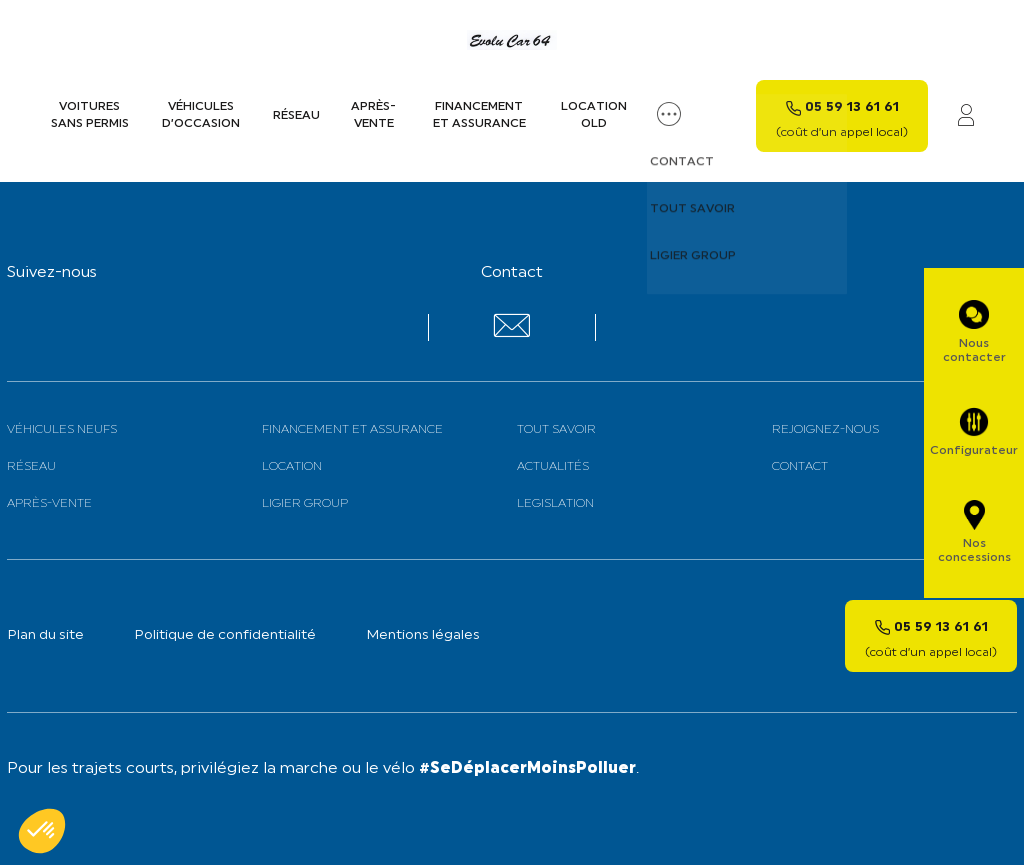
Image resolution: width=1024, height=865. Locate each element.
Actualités (553, 467)
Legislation (555, 504)
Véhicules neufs (62, 430)
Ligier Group (305, 504)
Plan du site (45, 635)
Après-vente (373, 115)
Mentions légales (423, 635)
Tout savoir (556, 430)
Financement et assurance (479, 115)
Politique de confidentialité (225, 635)
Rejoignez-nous (825, 430)
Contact (800, 467)
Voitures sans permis (90, 115)
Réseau (296, 116)
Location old (594, 115)
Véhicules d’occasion (201, 115)
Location (292, 467)
